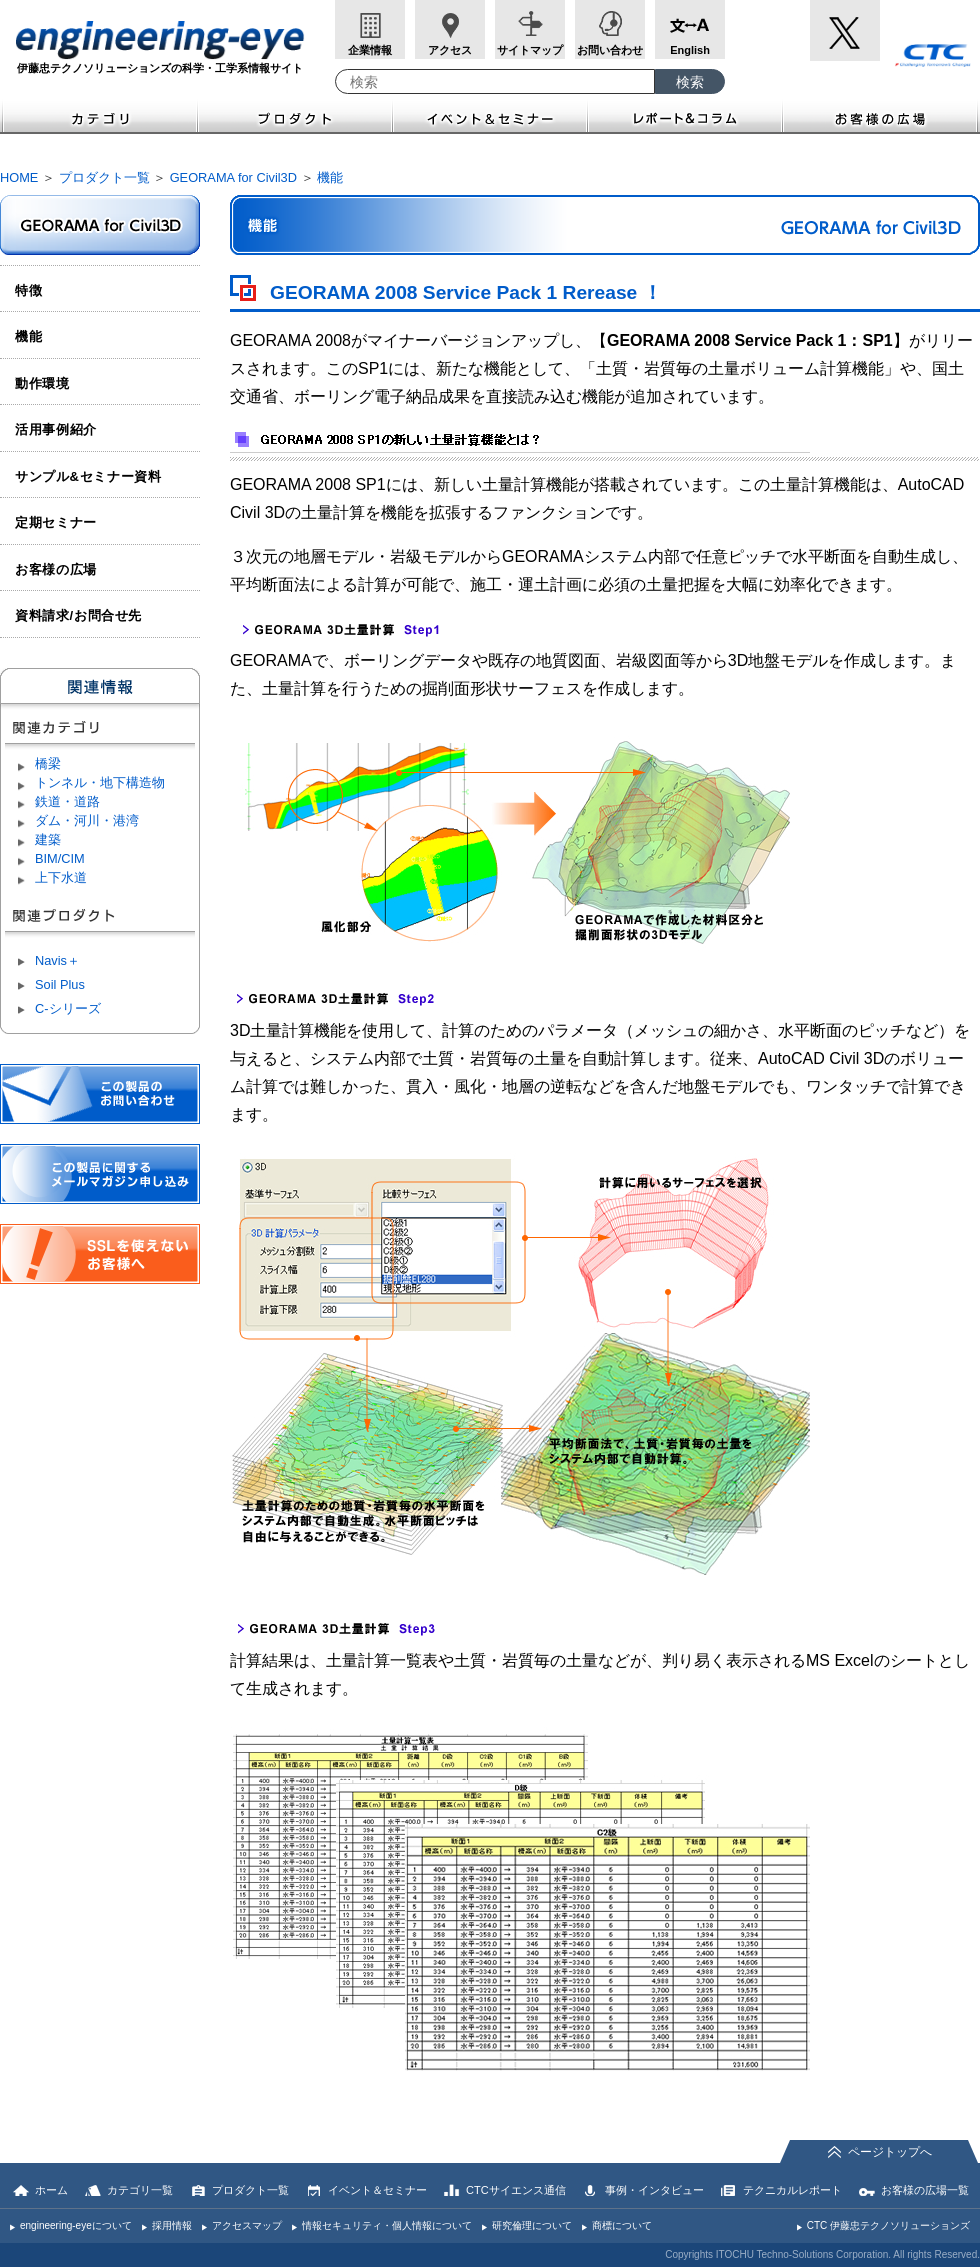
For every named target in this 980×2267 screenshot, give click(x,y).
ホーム (51, 2190)
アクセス (450, 50)
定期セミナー (56, 522)
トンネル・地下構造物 (100, 782)
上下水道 (61, 877)
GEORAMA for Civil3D (233, 177)
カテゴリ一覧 (140, 2190)
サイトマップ (530, 50)
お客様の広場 (881, 116)
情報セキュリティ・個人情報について (387, 2225)
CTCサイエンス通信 (516, 2190)
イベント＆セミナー (490, 116)
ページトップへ (890, 2152)
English (690, 50)
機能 (330, 177)
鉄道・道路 (67, 801)
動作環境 (42, 383)
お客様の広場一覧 (925, 2190)
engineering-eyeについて (76, 2225)
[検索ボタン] (690, 81)
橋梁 (48, 763)
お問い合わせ (610, 50)
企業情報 (370, 50)
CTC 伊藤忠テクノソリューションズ (888, 2225)
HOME (19, 177)
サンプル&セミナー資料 (88, 476)
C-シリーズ (68, 1008)
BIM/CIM (60, 858)
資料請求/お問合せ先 (78, 615)
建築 (48, 839)
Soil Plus (60, 984)
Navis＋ (57, 960)
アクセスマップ (247, 2225)
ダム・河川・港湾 (87, 820)
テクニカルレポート (792, 2190)
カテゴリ (99, 116)
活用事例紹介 (56, 429)
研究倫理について (532, 2225)
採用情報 (172, 2225)
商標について (622, 2225)
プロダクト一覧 (104, 177)
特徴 (28, 290)
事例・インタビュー (654, 2190)
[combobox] (495, 81)
